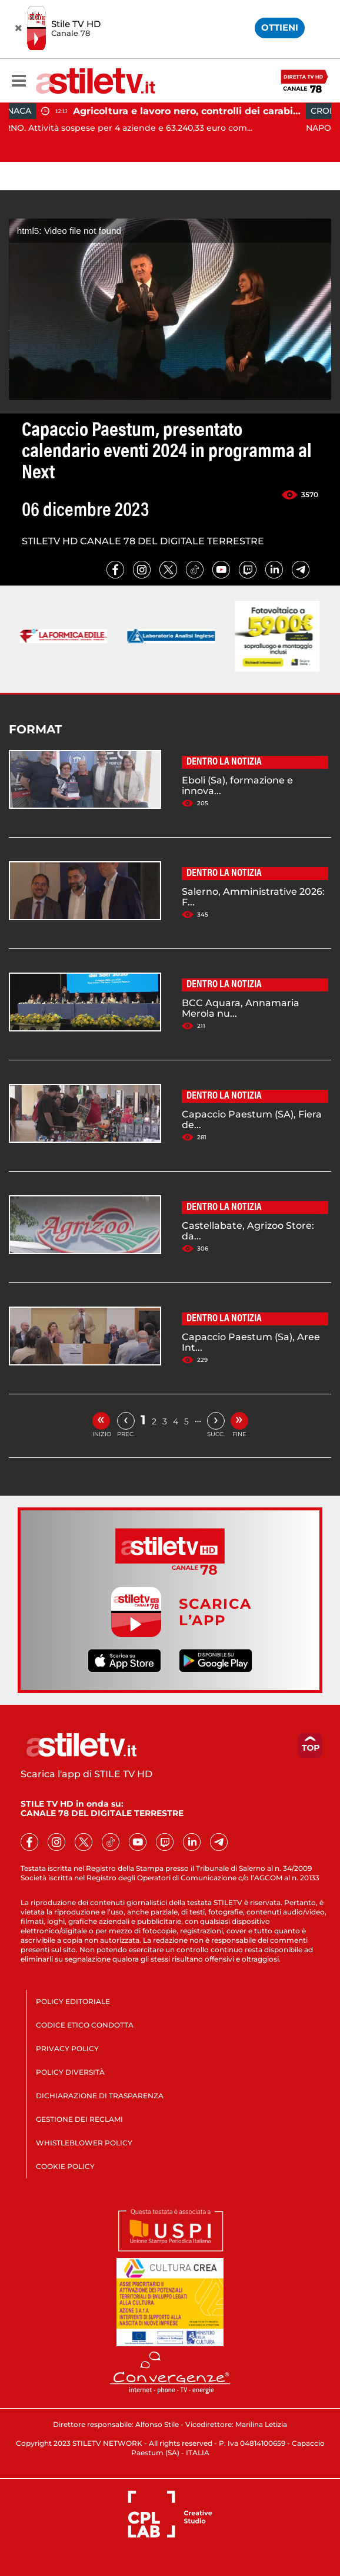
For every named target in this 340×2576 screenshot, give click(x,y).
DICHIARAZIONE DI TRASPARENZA (100, 2095)
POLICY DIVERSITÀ (70, 2072)
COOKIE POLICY (65, 2166)
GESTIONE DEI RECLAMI (79, 2119)
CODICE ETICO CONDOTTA (85, 2025)
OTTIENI (279, 27)
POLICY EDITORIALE (73, 2001)
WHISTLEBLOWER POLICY (84, 2142)
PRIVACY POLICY (67, 2048)
